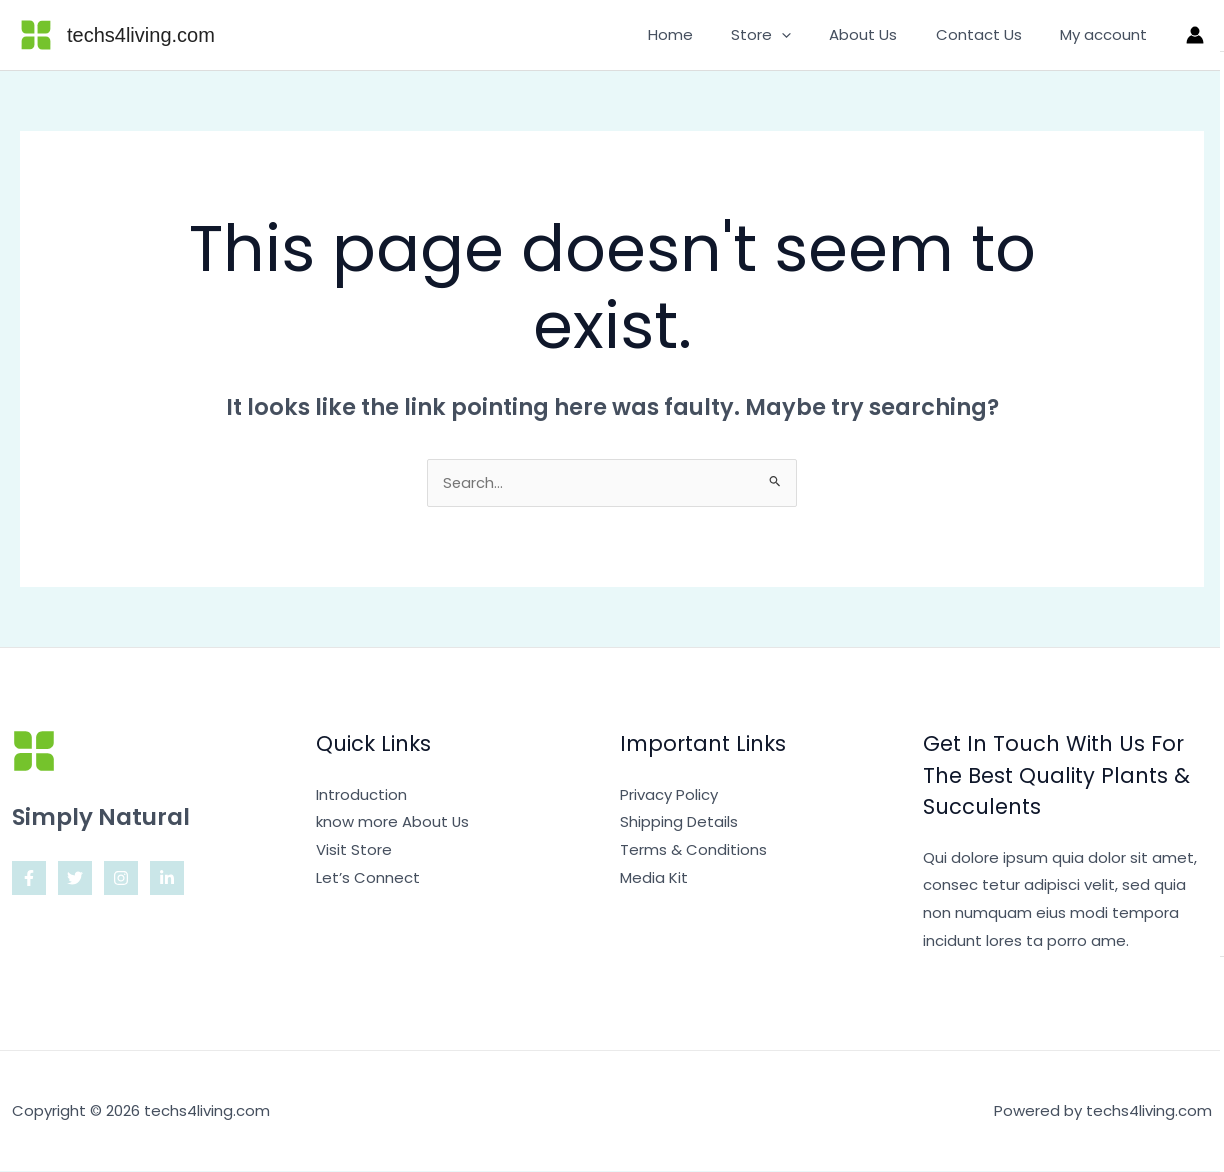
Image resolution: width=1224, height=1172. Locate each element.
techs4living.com (141, 35)
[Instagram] (121, 879)
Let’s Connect (368, 878)
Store (790, 35)
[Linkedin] (167, 879)
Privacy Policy (669, 795)
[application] (810, 35)
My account (1107, 34)
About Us (884, 34)
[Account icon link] (1195, 35)
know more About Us (393, 822)
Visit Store (354, 850)
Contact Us (991, 34)
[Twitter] (75, 879)
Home (707, 34)
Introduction (361, 795)
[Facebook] (29, 879)
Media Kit (654, 878)
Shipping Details (679, 822)
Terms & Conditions (693, 850)
